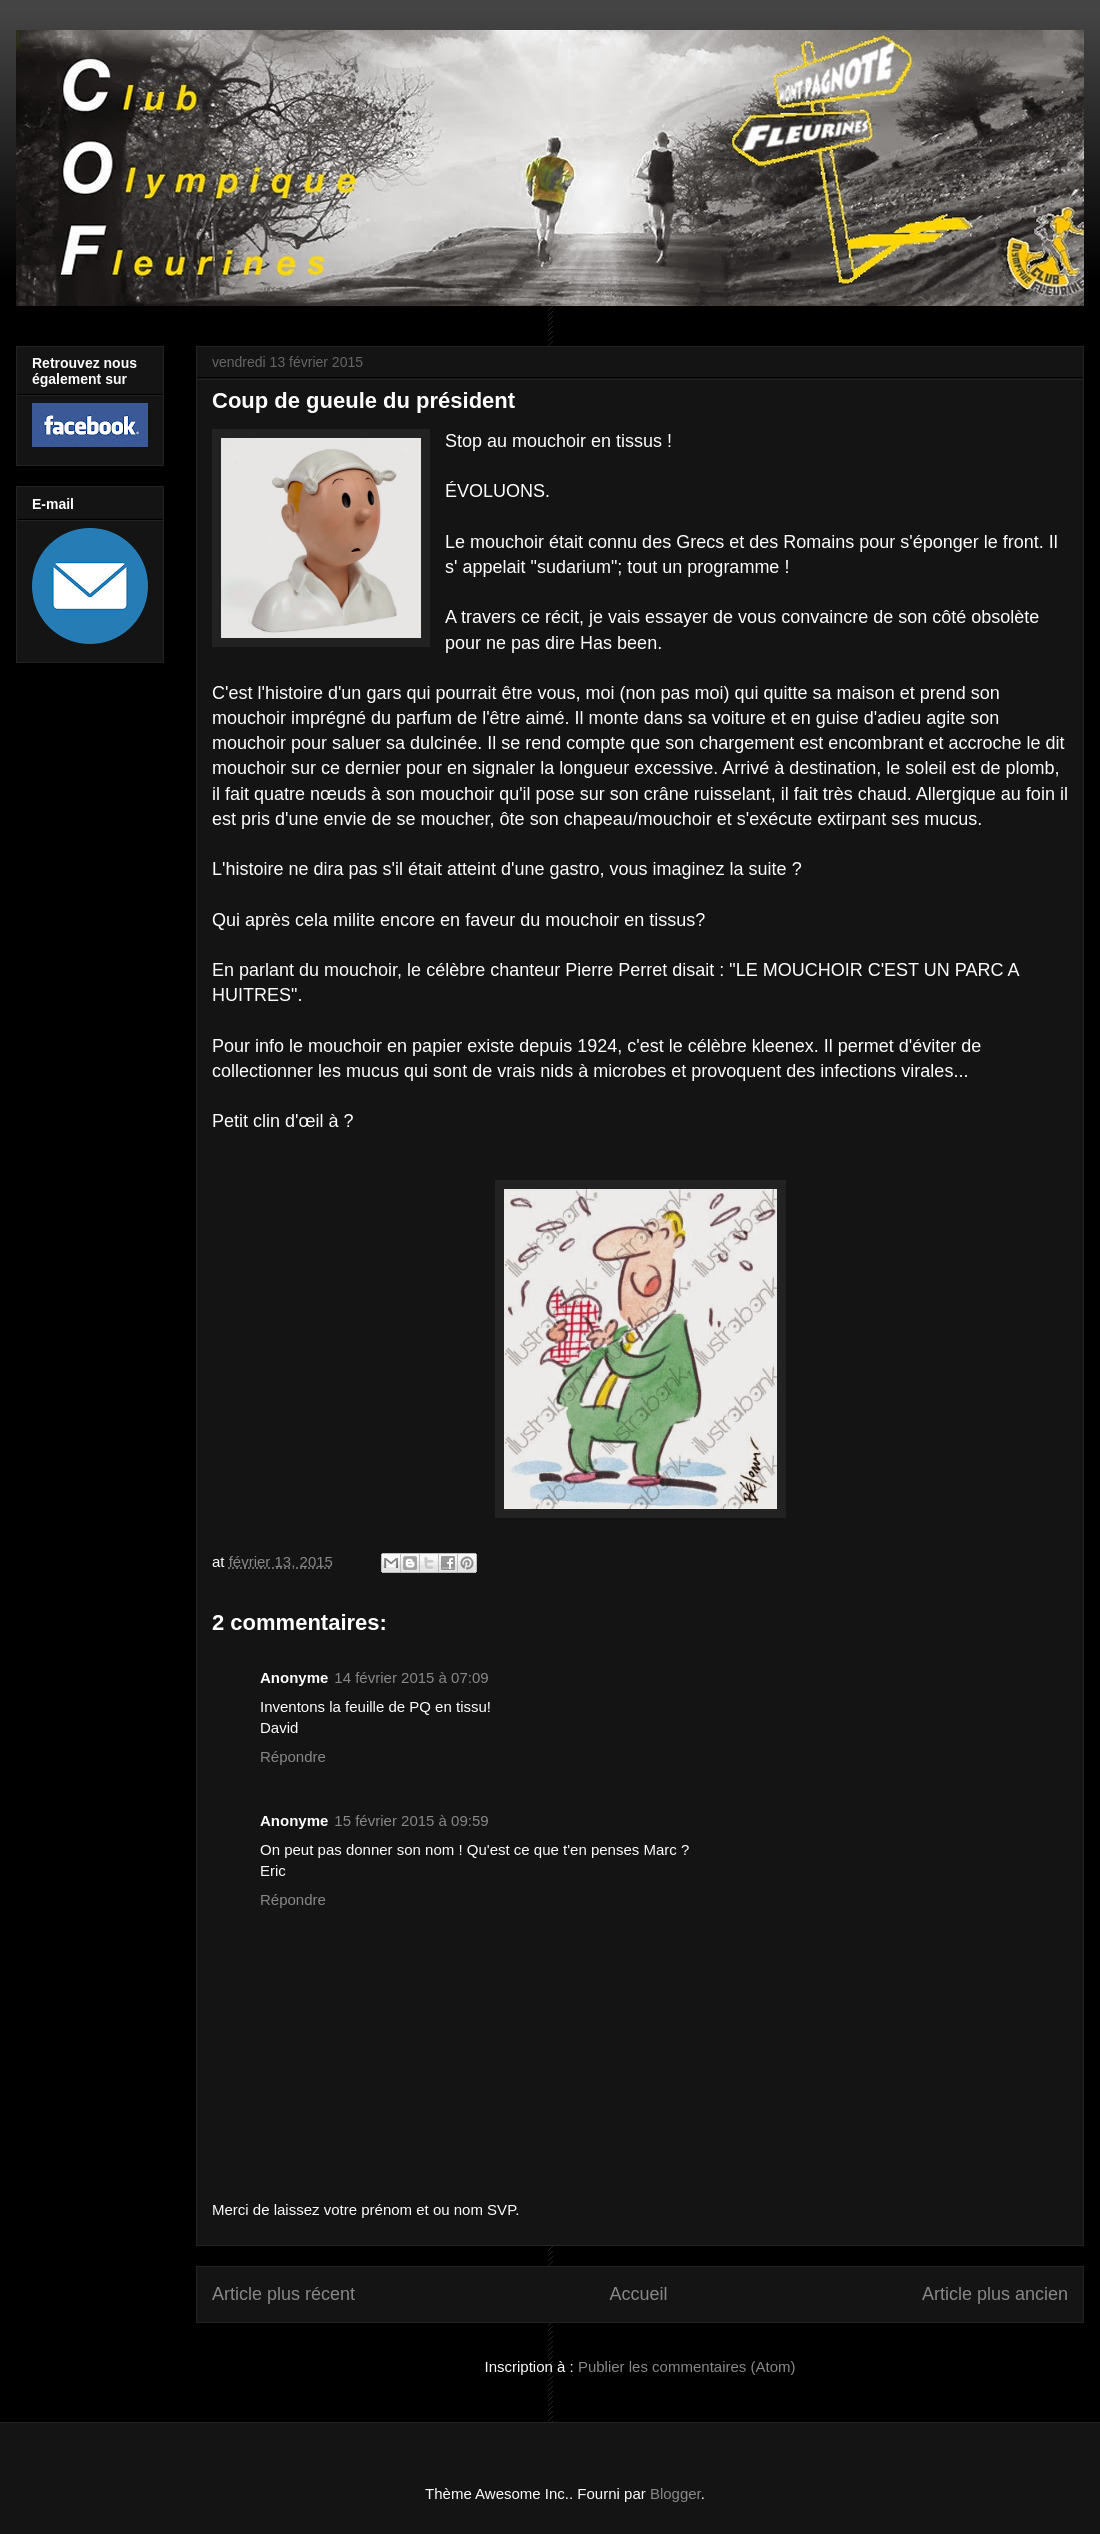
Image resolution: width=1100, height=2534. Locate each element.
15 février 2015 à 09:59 (411, 1820)
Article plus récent (283, 2294)
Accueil (638, 2294)
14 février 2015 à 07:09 (411, 1677)
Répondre (293, 1756)
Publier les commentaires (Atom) (687, 2366)
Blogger (675, 2493)
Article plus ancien (995, 2294)
